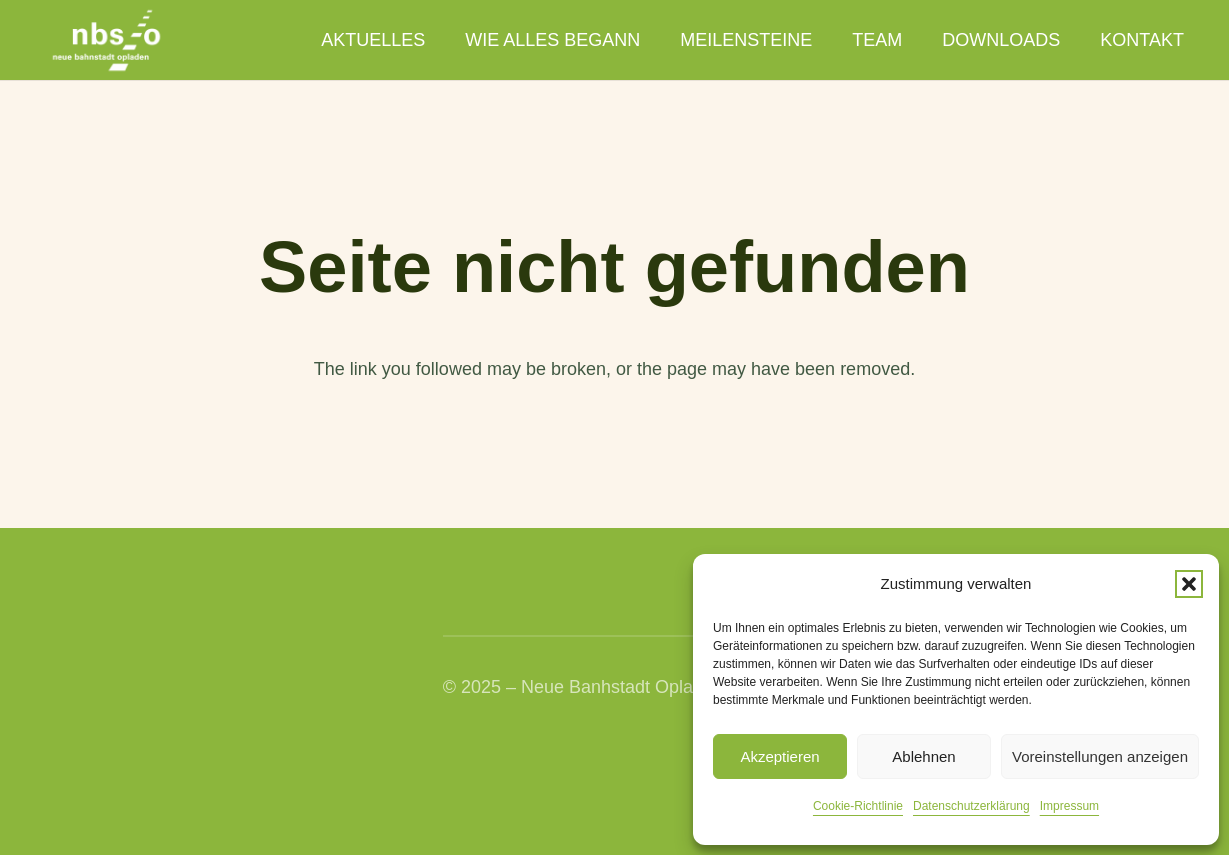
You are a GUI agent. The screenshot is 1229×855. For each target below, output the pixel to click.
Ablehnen (923, 756)
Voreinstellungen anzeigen (1100, 756)
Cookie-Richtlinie (858, 806)
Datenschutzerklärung (971, 806)
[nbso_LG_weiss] (106, 40)
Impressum (1069, 806)
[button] (1189, 584)
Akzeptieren (779, 756)
